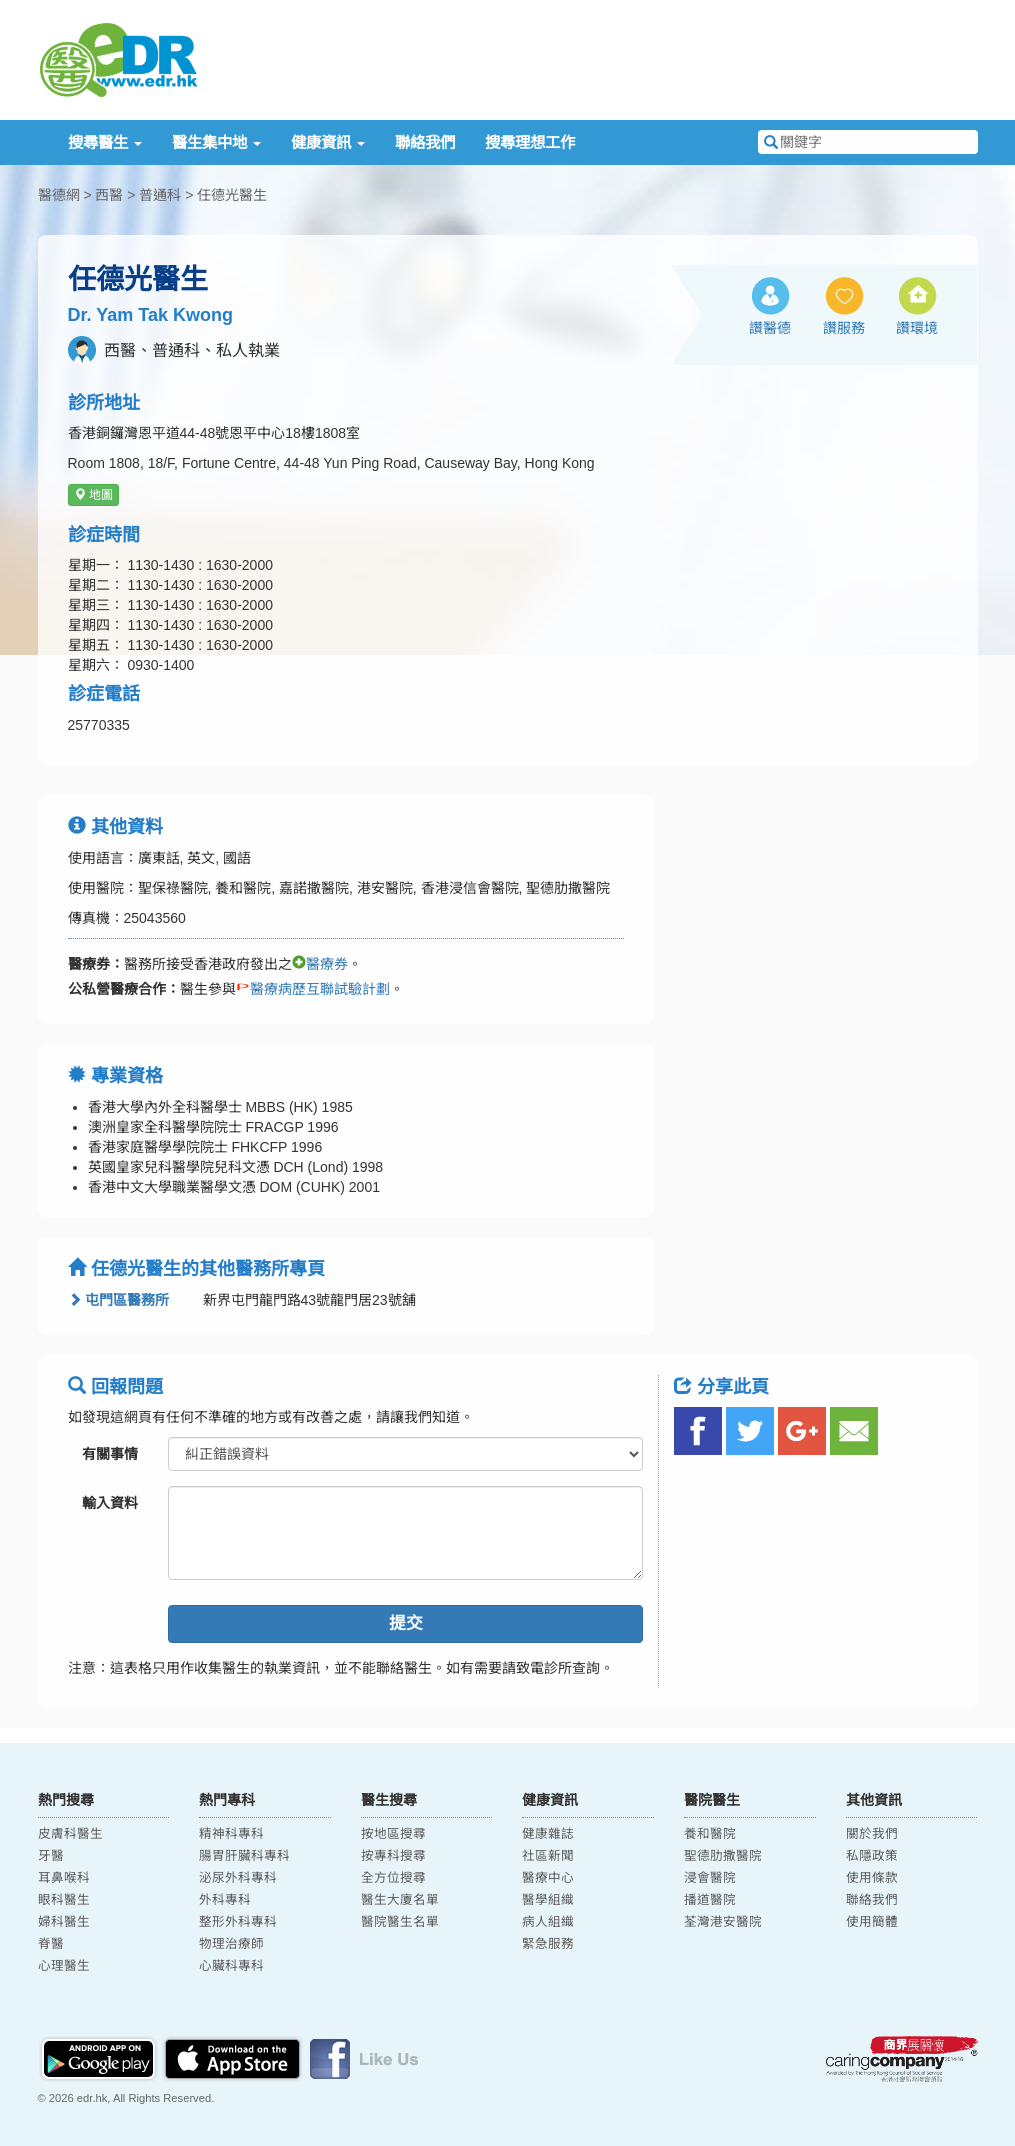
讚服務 (844, 328)
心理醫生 (64, 1966)
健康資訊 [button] (328, 142)
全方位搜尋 (393, 1878)
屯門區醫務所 (119, 1300)
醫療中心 (548, 1878)
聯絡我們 (425, 142)
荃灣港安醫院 (723, 1922)
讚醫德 (770, 328)
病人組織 (548, 1922)
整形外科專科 (238, 1922)
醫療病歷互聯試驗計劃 (313, 989)
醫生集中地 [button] (216, 142)
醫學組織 (548, 1900)
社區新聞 (548, 1856)
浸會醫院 (710, 1878)
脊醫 (51, 1944)
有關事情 (110, 1454)
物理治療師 (231, 1944)
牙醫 (51, 1856)
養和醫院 (710, 1834)
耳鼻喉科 (64, 1878)
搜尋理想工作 (530, 142)
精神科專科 (231, 1834)
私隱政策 (872, 1856)
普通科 (160, 195)
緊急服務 (548, 1944)
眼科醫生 (64, 1900)
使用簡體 (872, 1922)
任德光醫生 (232, 195)
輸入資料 (110, 1503)
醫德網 (59, 195)
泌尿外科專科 (238, 1878)
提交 (406, 1623)
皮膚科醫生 (70, 1834)
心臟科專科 (231, 1966)
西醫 (109, 195)
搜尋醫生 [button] (105, 142)
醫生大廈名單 (400, 1900)
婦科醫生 (64, 1922)
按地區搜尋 (393, 1834)
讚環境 (917, 328)
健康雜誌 (548, 1834)
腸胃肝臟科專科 (244, 1856)
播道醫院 (710, 1900)
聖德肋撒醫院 (723, 1856)
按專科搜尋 (393, 1856)
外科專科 (225, 1900)
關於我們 (872, 1834)
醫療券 (320, 964)
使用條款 (872, 1878)
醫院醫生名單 (400, 1922)
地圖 (93, 495)
